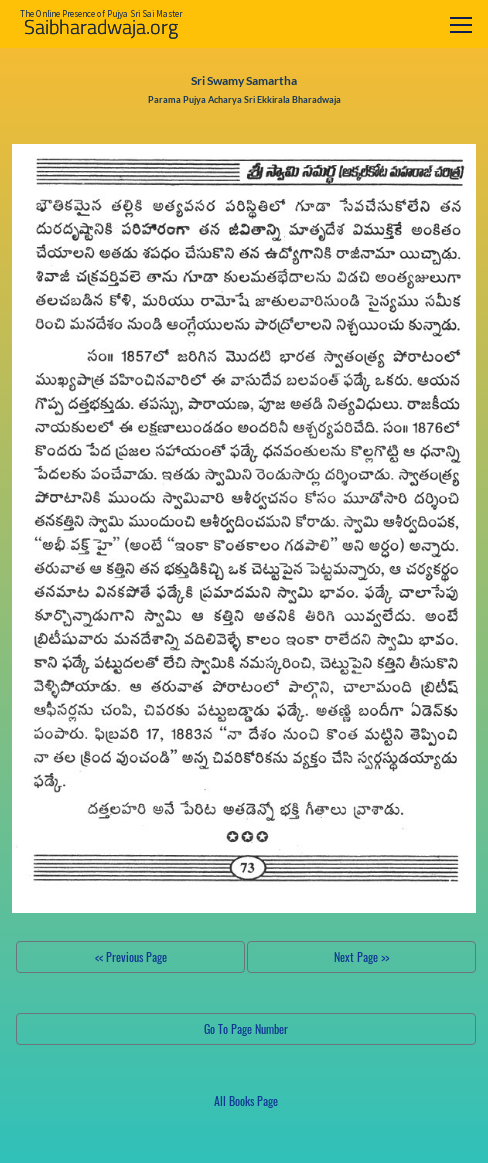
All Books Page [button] (246, 1100)
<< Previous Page (131, 956)
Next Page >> (361, 956)
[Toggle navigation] (461, 24)
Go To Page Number (246, 1028)
